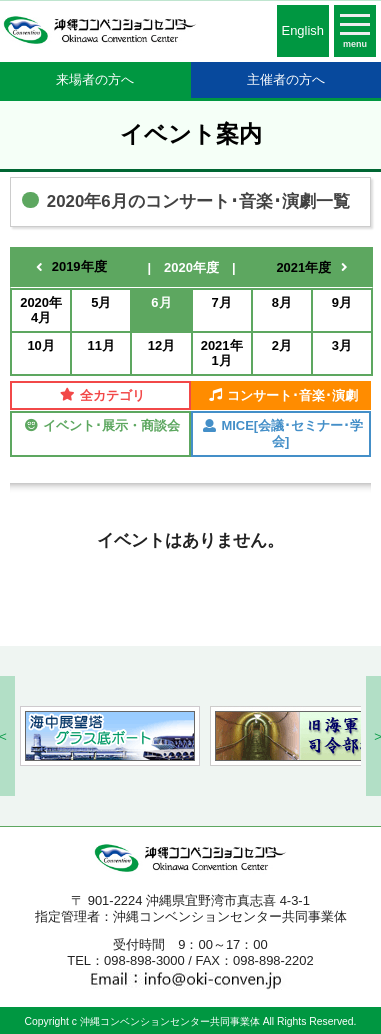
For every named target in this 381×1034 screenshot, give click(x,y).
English (303, 30)
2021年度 (303, 267)
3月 (342, 345)
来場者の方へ (95, 79)
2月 (282, 345)
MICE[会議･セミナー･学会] (283, 433)
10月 (40, 345)
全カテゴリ (102, 395)
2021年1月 (222, 353)
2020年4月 (41, 310)
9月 (342, 302)
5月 (101, 302)
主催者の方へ (286, 79)
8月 (282, 302)
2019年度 (79, 266)
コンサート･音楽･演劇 (283, 395)
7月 (221, 302)
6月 (161, 302)
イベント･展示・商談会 (102, 425)
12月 (161, 345)
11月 (101, 345)
